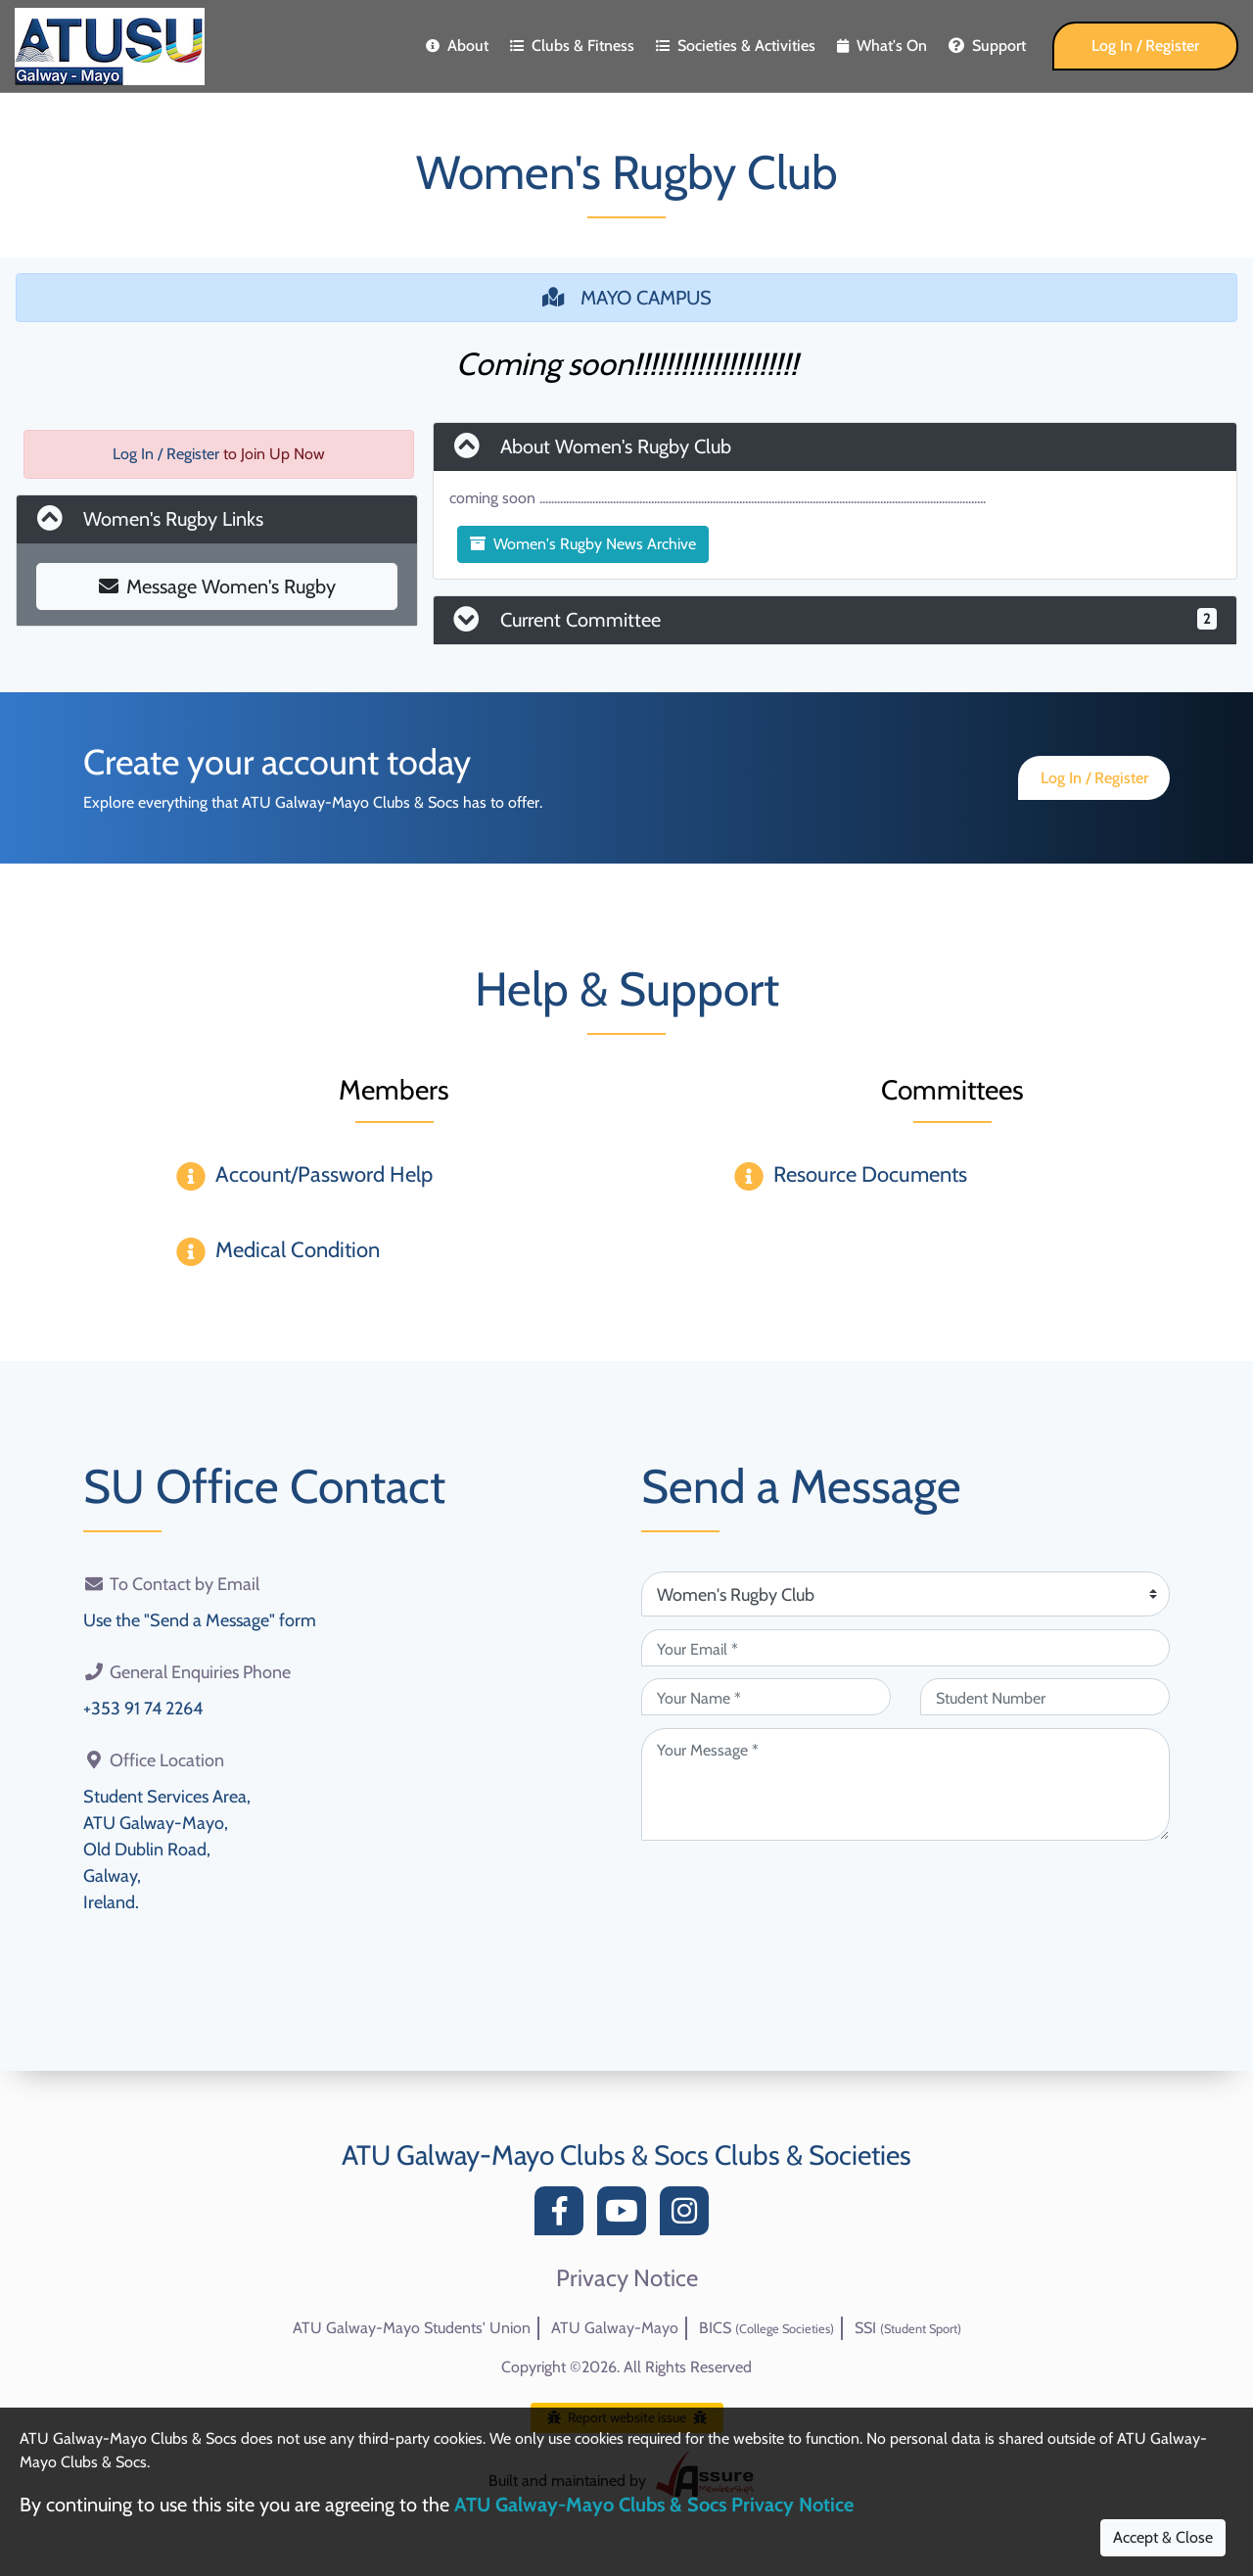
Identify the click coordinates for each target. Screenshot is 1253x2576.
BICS (766, 2327)
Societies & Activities (735, 45)
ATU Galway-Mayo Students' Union (412, 2327)
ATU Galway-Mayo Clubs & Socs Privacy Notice (654, 2504)
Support (987, 45)
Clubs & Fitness (572, 45)
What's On (882, 45)
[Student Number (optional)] (1045, 1696)
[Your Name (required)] (766, 1696)
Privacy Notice (627, 2278)
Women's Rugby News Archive (583, 544)
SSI (908, 2327)
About (457, 45)
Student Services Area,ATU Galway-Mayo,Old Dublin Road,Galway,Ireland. (167, 1849)
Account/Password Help (324, 1174)
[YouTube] (626, 2216)
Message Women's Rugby (217, 586)
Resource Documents (870, 1174)
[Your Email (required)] (905, 1647)
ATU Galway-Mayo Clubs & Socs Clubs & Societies (626, 2155)
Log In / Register (1145, 45)
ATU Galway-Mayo (614, 2327)
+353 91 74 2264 (143, 1708)
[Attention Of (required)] (905, 1593)
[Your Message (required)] (905, 1784)
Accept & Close (1163, 2537)
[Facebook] (563, 2216)
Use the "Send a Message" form (199, 1620)
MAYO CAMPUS (627, 297)
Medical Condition (297, 1250)
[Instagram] (689, 2216)
